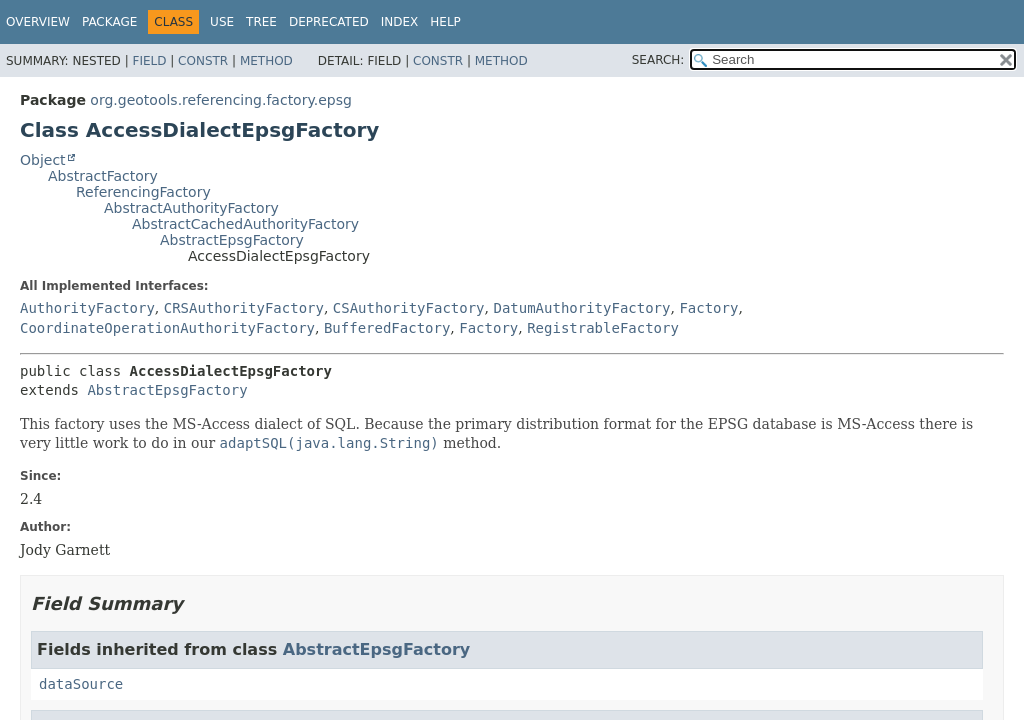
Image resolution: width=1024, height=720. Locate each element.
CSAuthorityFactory (409, 308)
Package (109, 22)
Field (149, 61)
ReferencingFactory (143, 192)
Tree (261, 22)
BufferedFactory (387, 328)
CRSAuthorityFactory (244, 308)
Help (445, 22)
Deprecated (329, 22)
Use (222, 22)
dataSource (81, 684)
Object (43, 160)
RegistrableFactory (603, 328)
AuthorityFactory (87, 308)
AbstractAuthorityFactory (191, 208)
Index (400, 22)
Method (266, 61)
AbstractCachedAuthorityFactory (245, 224)
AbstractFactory (103, 176)
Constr (203, 61)
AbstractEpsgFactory (232, 240)
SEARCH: (658, 60)
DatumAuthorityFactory (581, 308)
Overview (38, 22)
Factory (708, 308)
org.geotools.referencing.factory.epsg (221, 100)
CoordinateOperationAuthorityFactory (167, 328)
